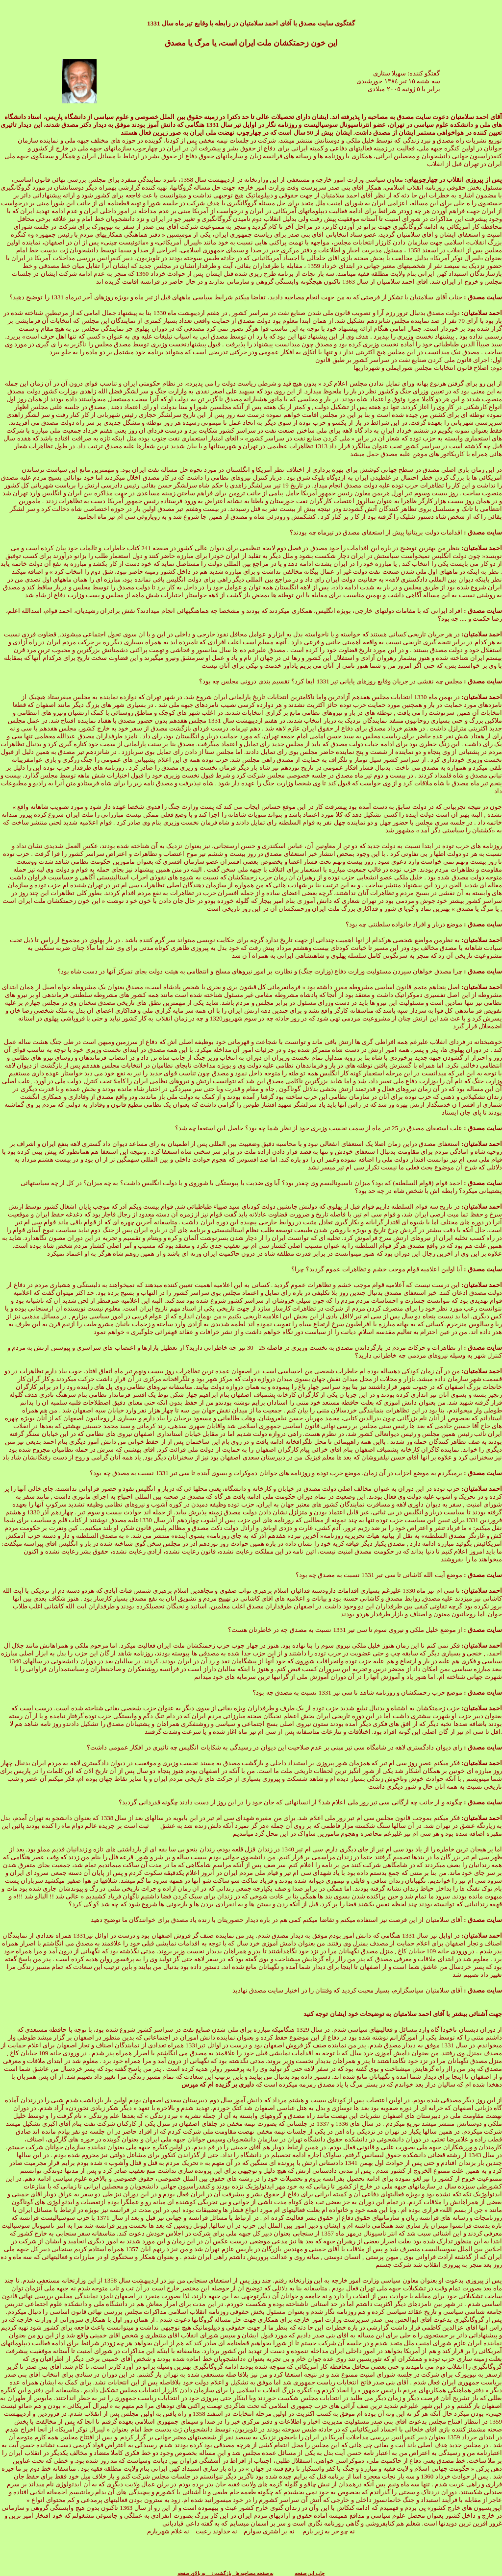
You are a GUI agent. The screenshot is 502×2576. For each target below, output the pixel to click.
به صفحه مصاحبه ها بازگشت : (239, 2573)
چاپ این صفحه (310, 2573)
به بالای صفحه (191, 2573)
